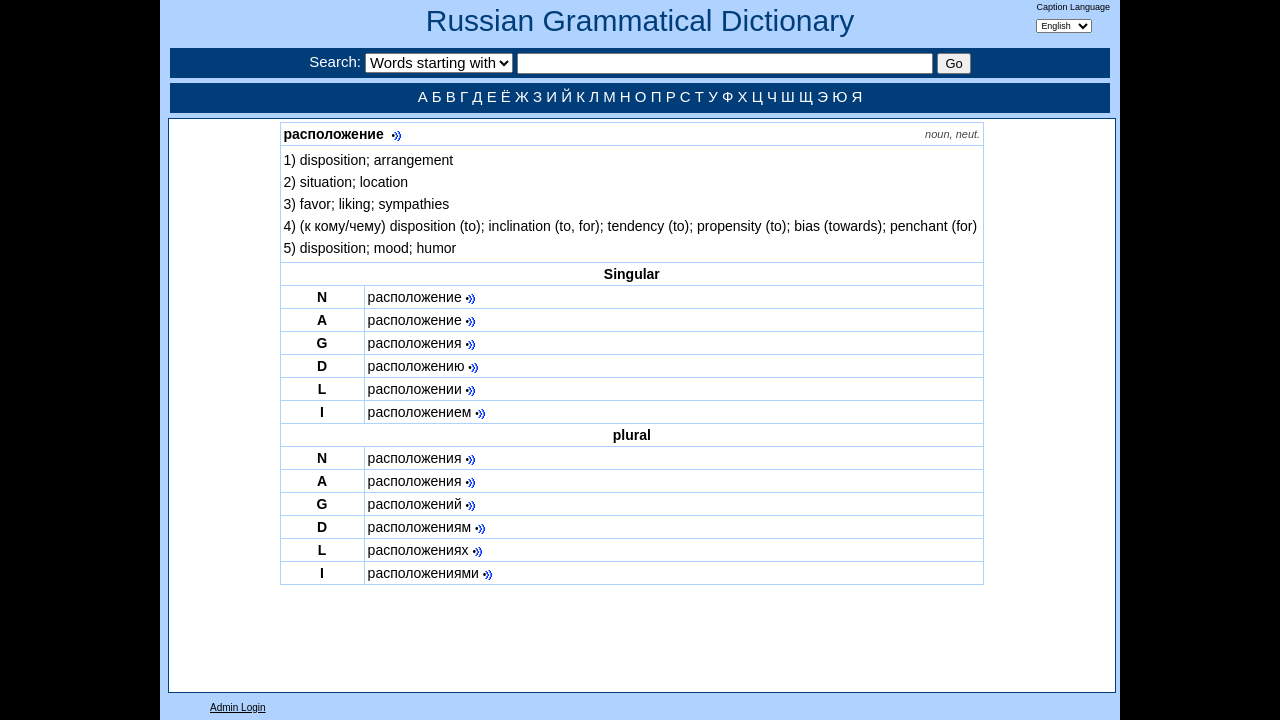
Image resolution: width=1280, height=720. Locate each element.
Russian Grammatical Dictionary (640, 20)
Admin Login (238, 707)
